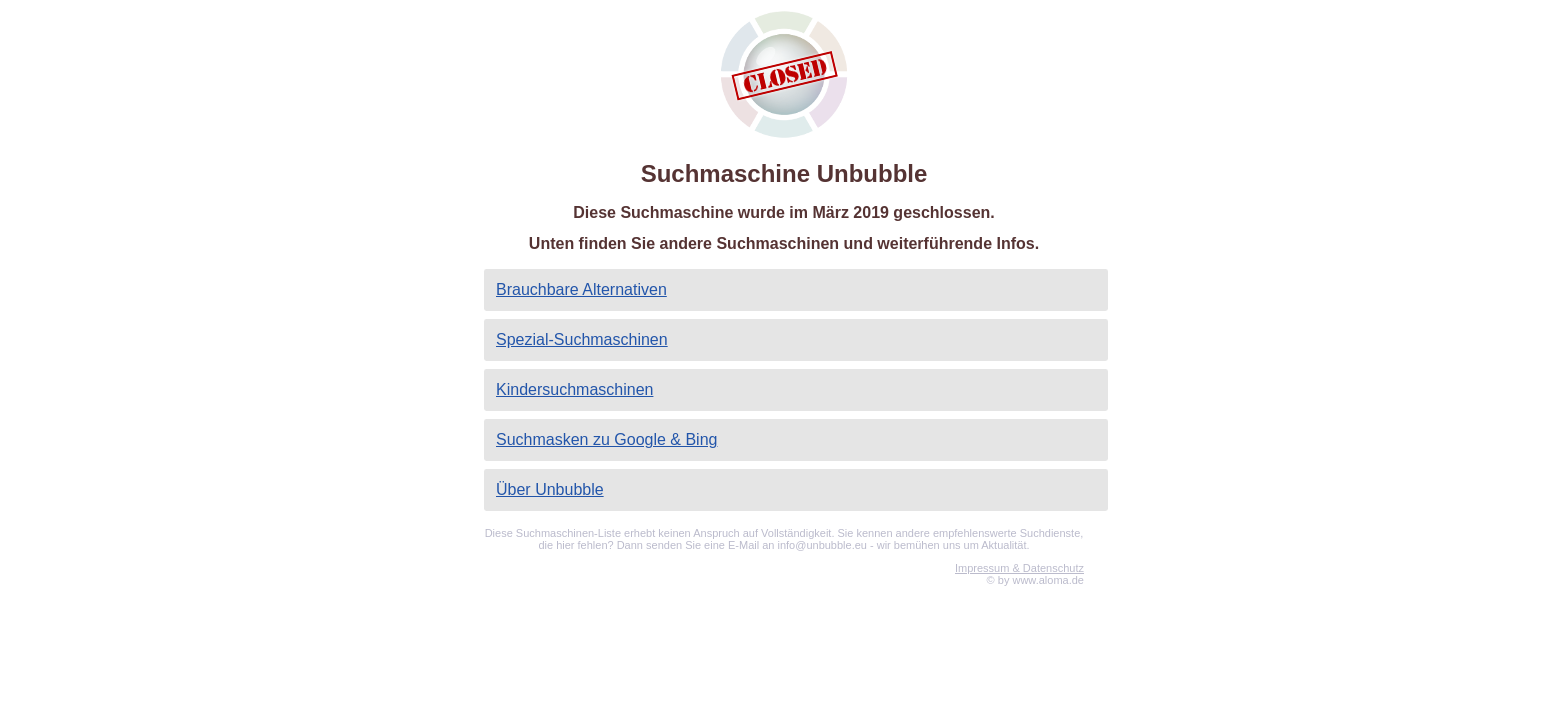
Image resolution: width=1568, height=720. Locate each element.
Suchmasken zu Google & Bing (606, 439)
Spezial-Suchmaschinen (582, 339)
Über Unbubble (550, 489)
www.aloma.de (1048, 580)
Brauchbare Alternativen (581, 289)
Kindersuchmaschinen (574, 389)
